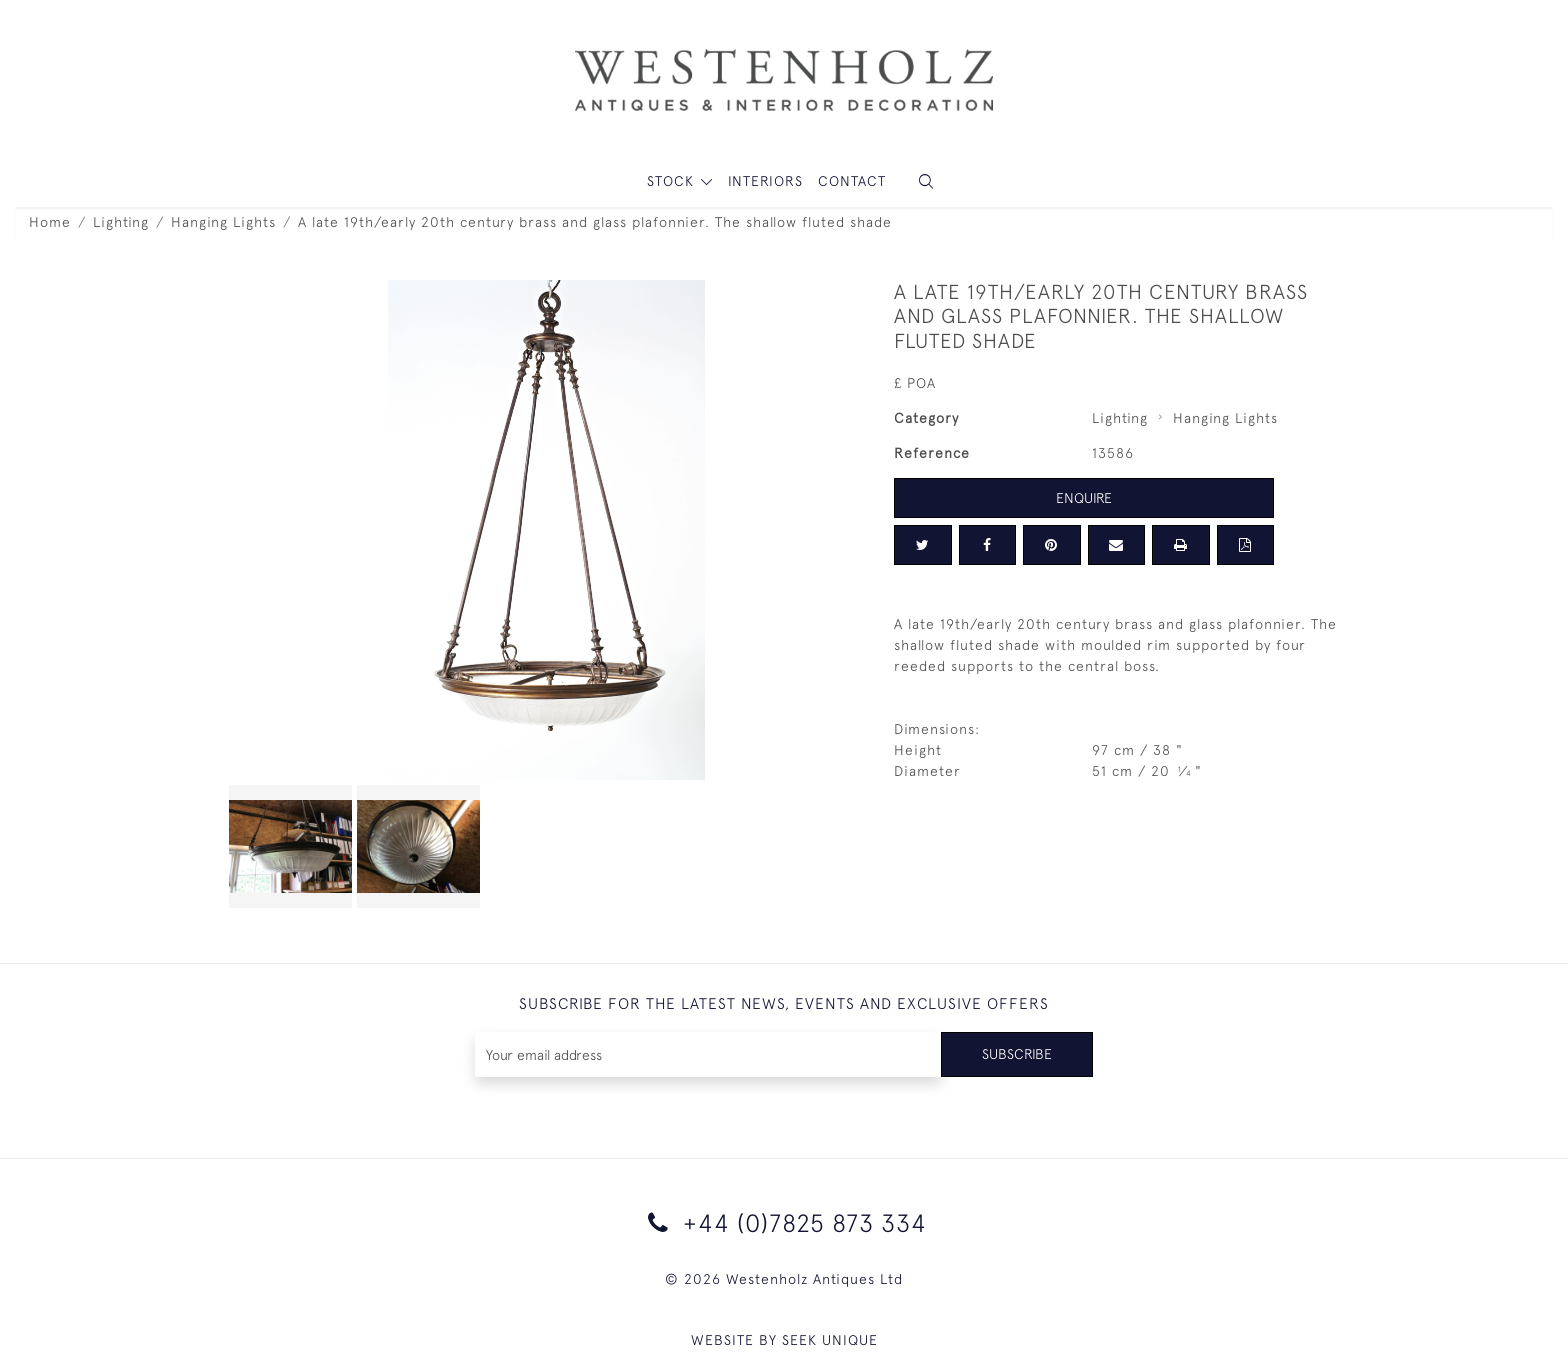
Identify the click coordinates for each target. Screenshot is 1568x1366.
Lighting (121, 222)
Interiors (765, 181)
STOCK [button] (673, 181)
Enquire (1084, 498)
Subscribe (1017, 1054)
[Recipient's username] (708, 1054)
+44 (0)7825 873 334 (784, 1222)
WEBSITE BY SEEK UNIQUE (784, 1340)
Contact (852, 181)
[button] (926, 181)
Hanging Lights (223, 222)
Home (50, 222)
